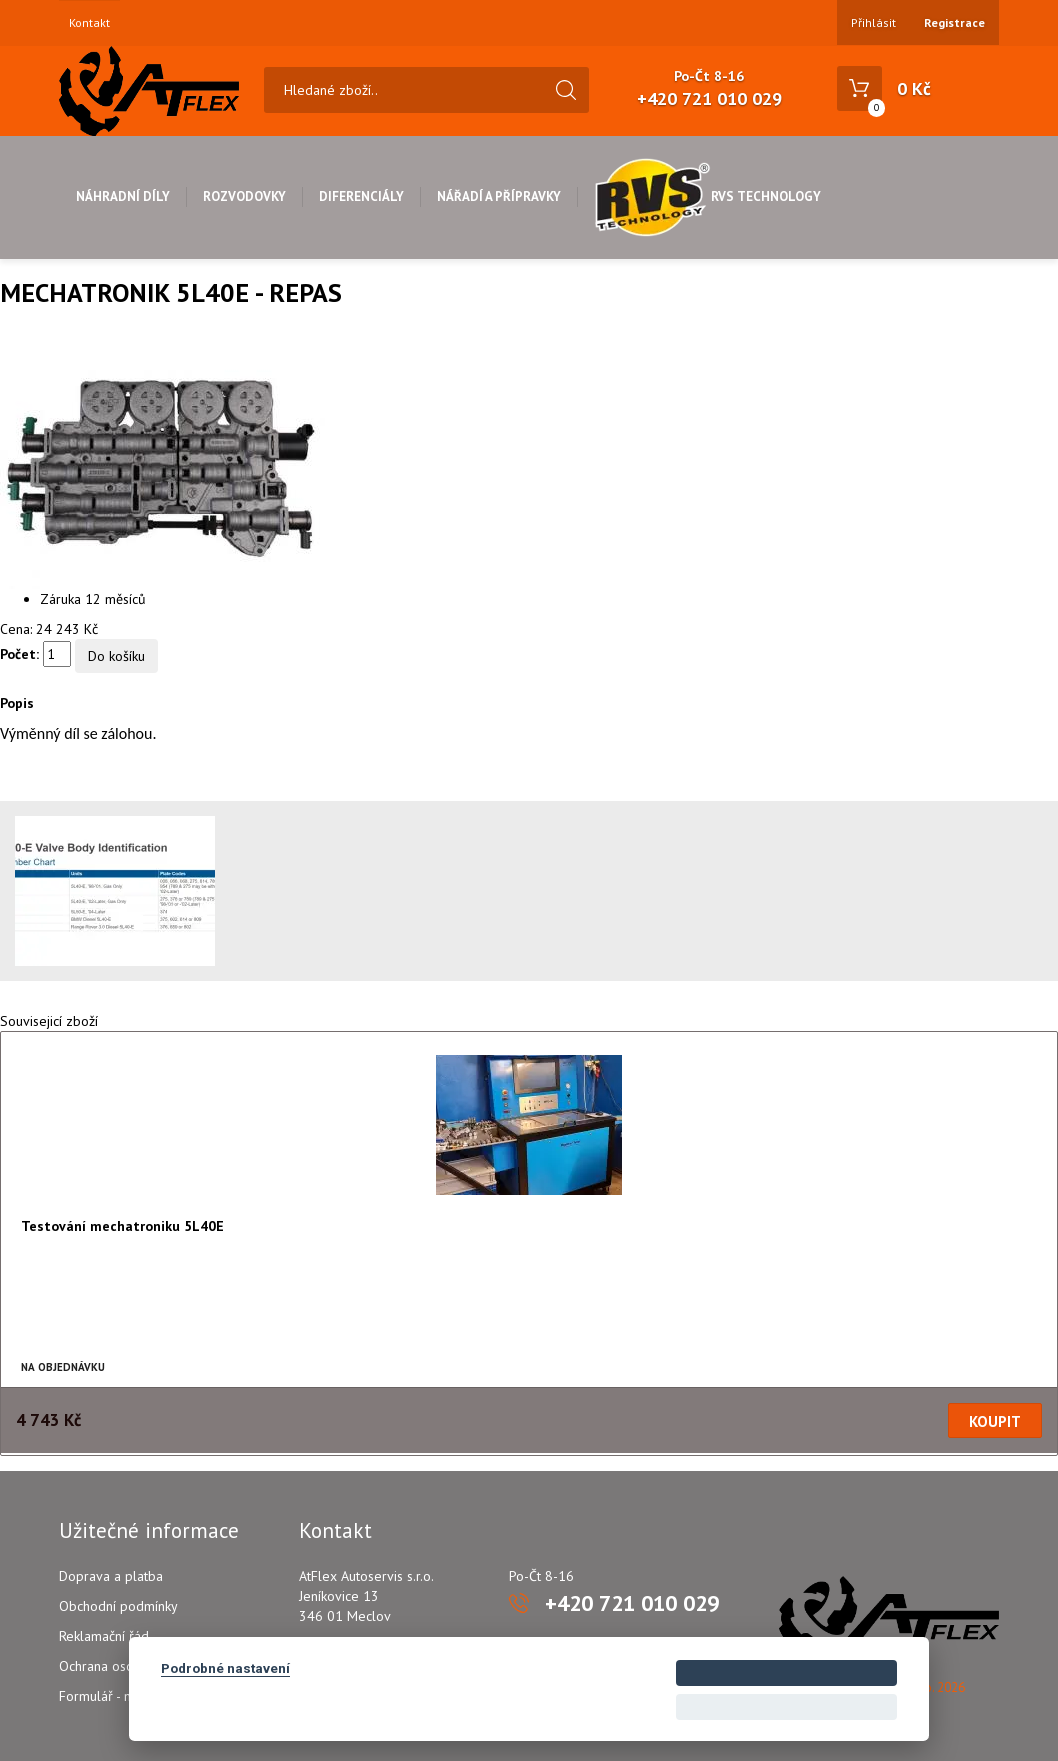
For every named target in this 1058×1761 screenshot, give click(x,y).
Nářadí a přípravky (499, 196)
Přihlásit (873, 22)
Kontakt (89, 23)
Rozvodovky (244, 196)
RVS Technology (707, 196)
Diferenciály (361, 196)
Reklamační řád (104, 1636)
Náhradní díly (123, 196)
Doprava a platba (111, 1576)
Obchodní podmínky (118, 1606)
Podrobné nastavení (225, 1668)
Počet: (19, 654)
